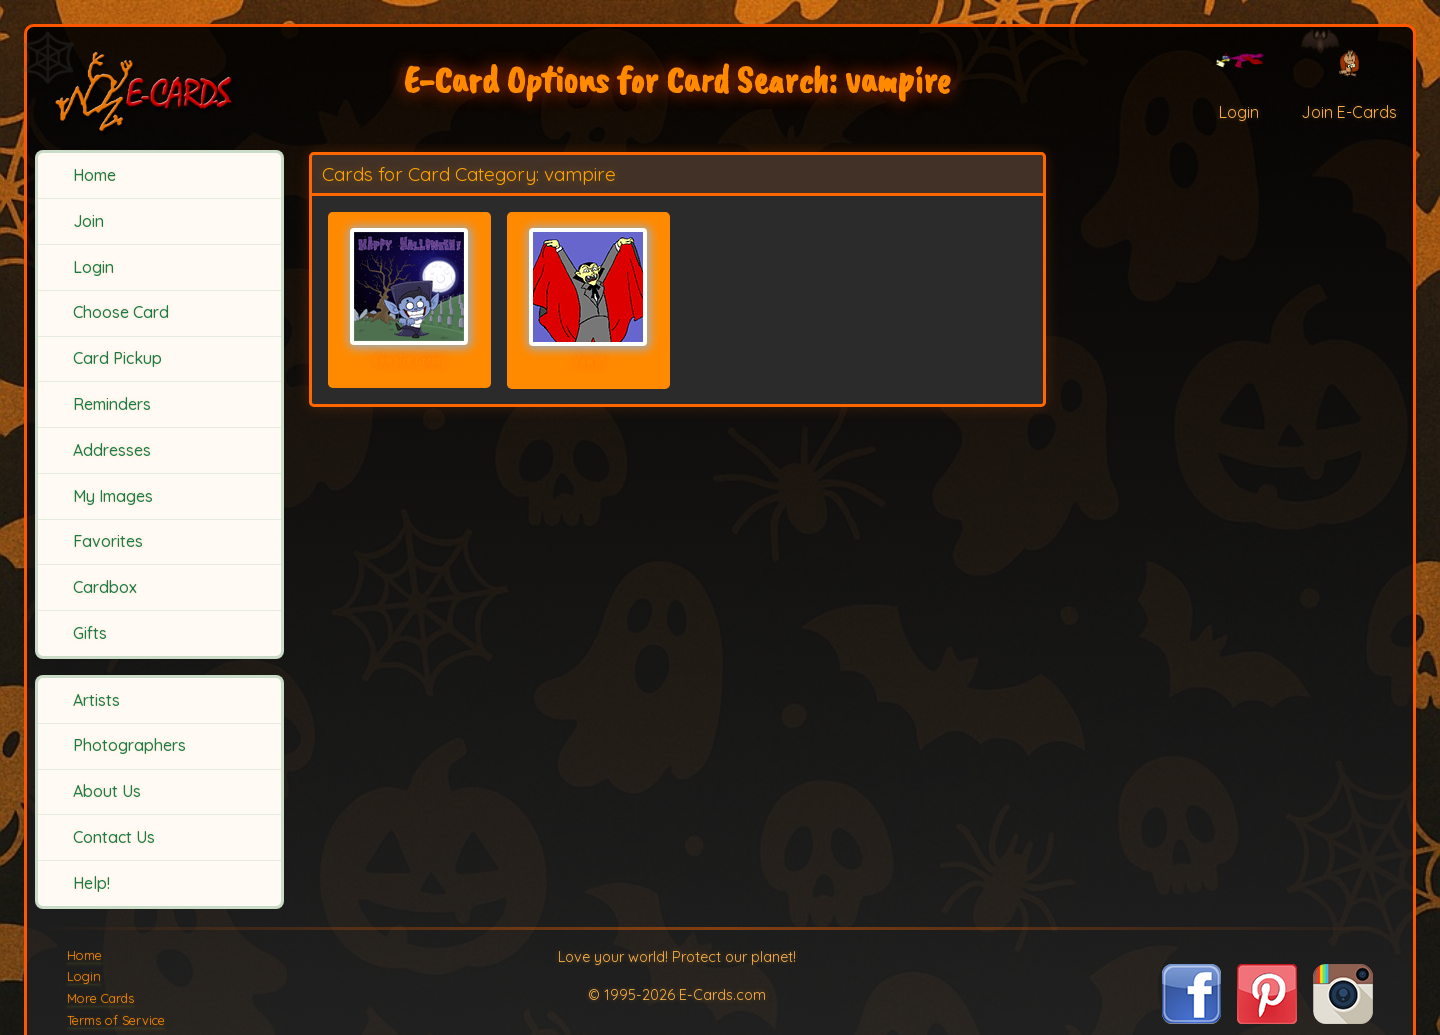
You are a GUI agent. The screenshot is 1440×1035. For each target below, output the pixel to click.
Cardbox (105, 587)
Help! (91, 883)
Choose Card (121, 312)
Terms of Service (116, 1020)
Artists (96, 700)
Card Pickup (117, 358)
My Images (113, 496)
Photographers (129, 745)
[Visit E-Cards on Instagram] (1343, 1018)
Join (88, 221)
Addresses (112, 450)
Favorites (108, 541)
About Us (107, 791)
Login (93, 267)
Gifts (90, 633)
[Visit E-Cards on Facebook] (1191, 1018)
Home (94, 175)
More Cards (100, 998)
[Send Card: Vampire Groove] (409, 286)
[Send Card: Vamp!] (588, 287)
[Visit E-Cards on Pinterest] (1267, 1018)
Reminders (112, 404)
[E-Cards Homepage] (160, 88)
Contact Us (114, 837)
